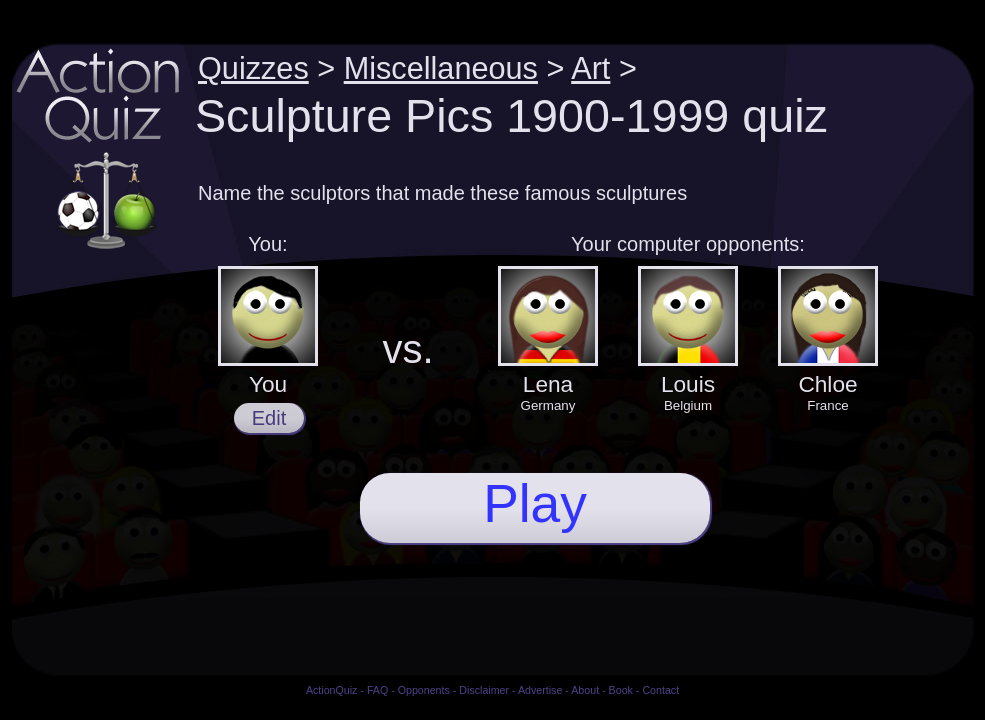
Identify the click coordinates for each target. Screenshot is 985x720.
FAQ (377, 690)
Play (535, 503)
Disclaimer (484, 690)
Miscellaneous (441, 68)
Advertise (540, 690)
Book (621, 690)
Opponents (424, 690)
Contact (660, 690)
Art (590, 68)
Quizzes (253, 68)
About (585, 690)
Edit (269, 418)
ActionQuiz (332, 690)
